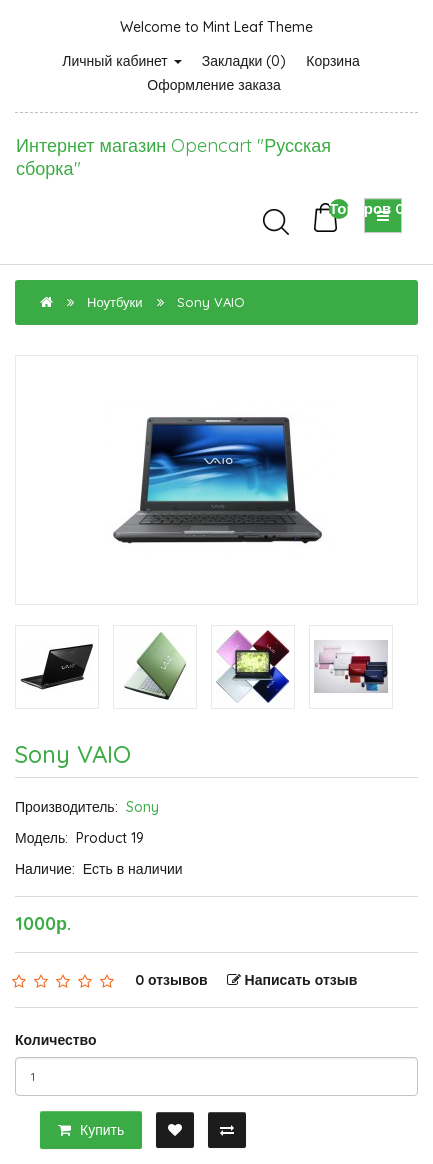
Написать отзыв (292, 980)
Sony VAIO (211, 302)
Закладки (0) (244, 61)
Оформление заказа (213, 85)
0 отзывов (171, 980)
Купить (91, 1130)
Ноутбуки (115, 302)
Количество (56, 1040)
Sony (142, 807)
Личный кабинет (121, 61)
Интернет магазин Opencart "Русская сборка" (173, 157)
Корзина (332, 61)
